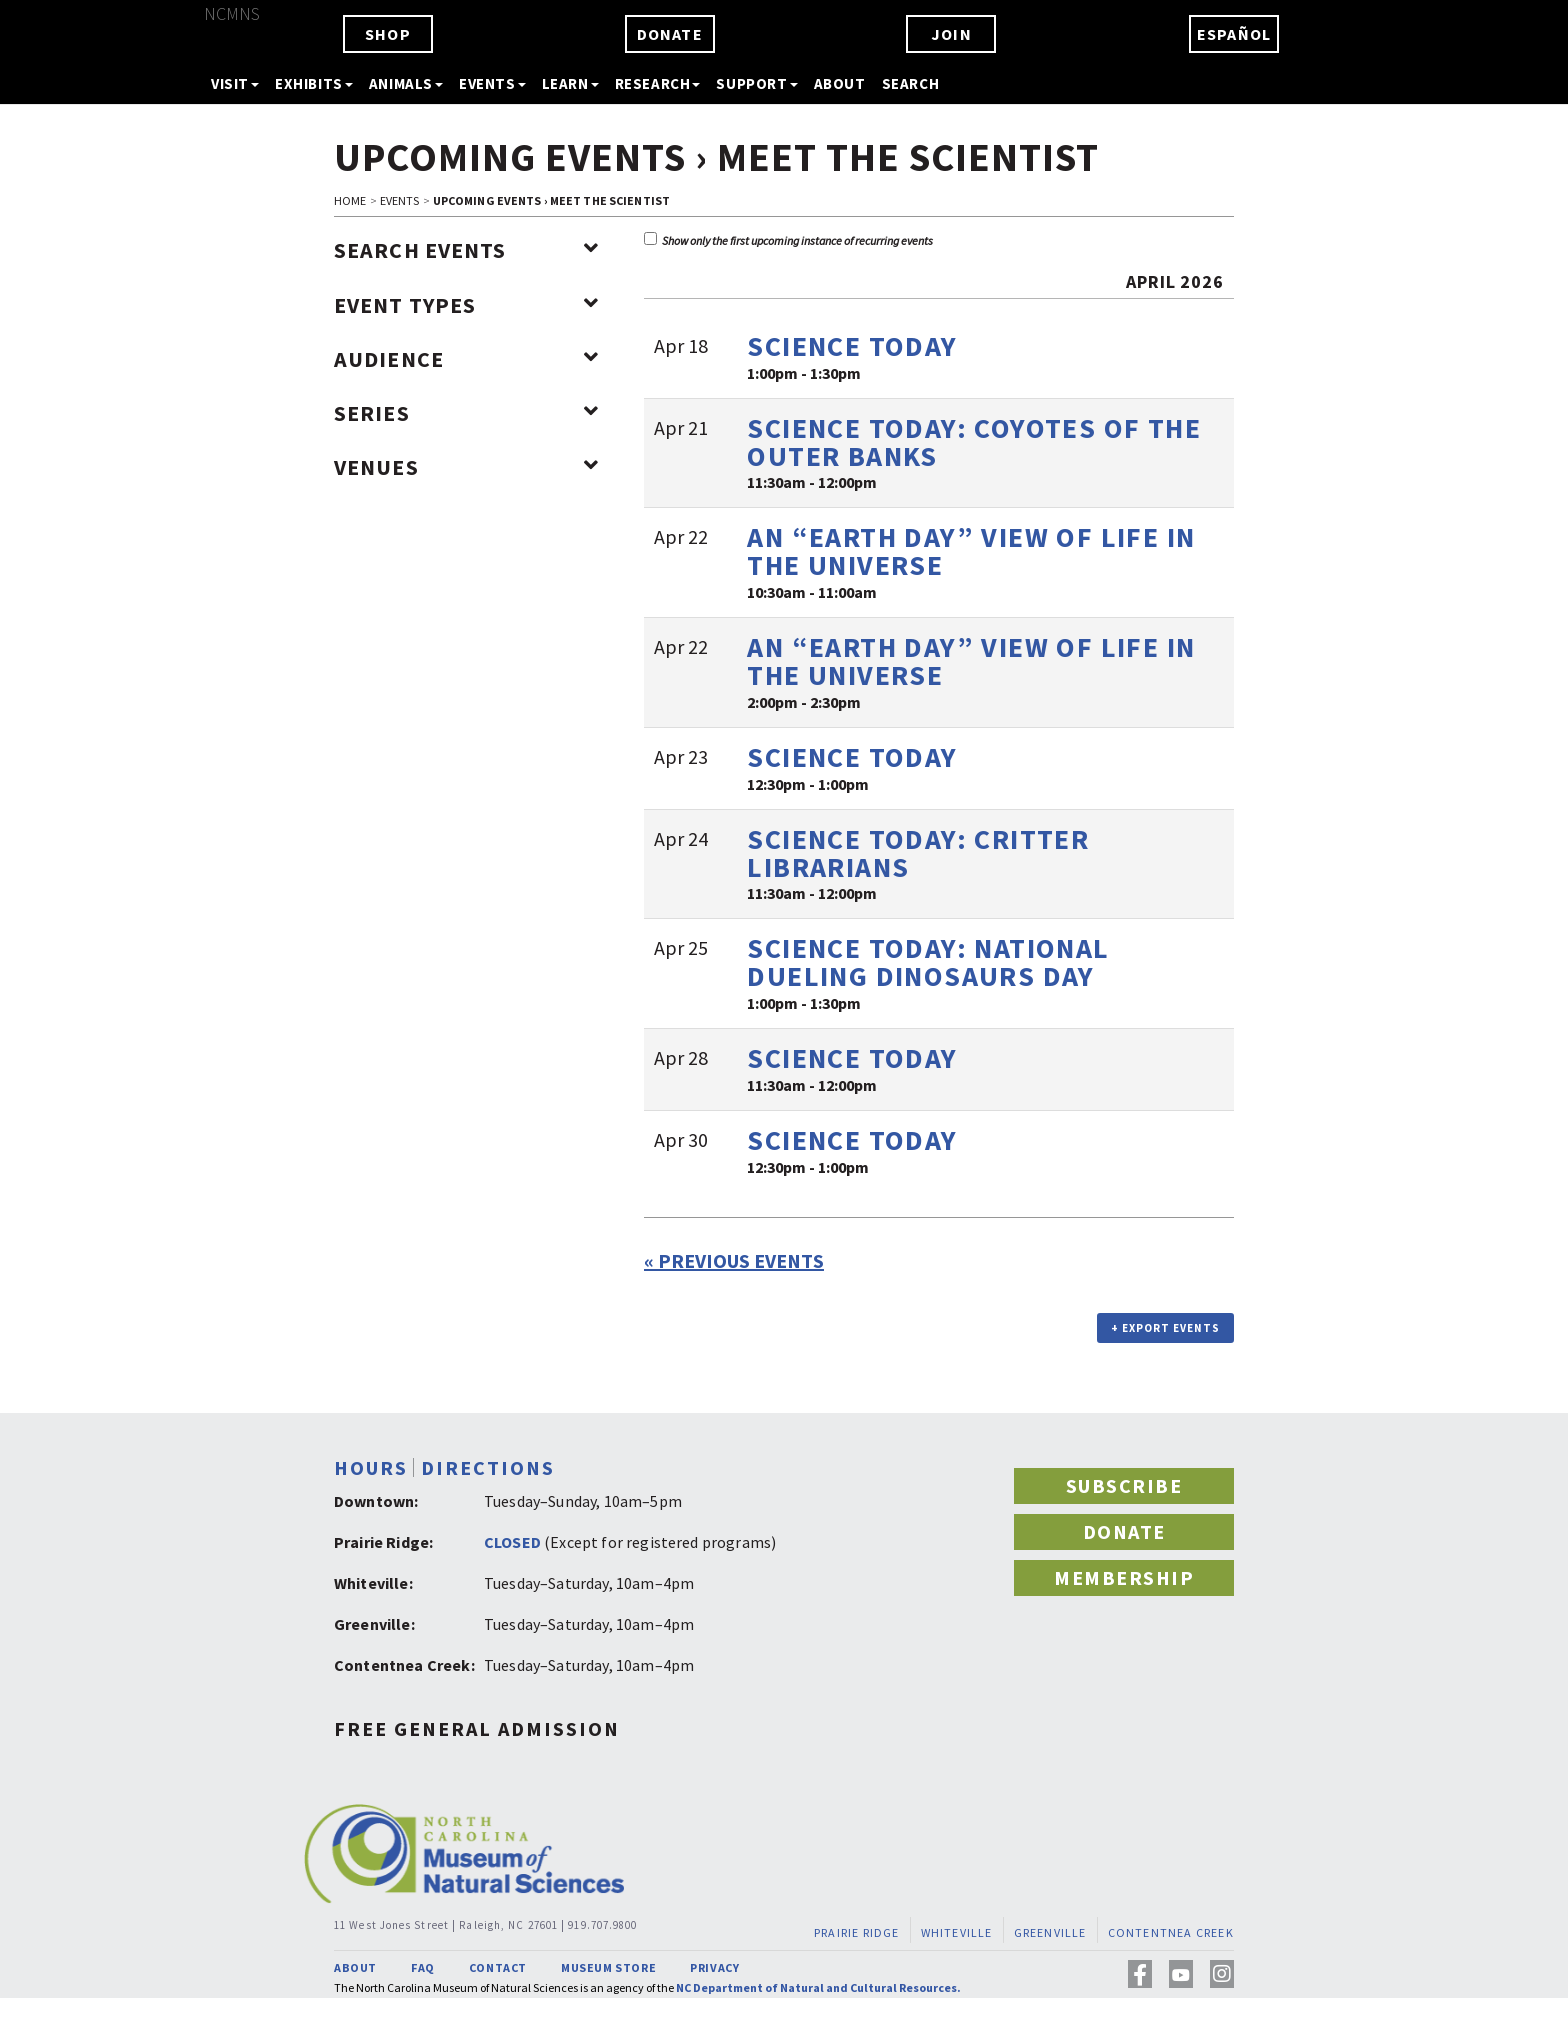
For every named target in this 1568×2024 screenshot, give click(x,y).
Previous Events (734, 1260)
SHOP (388, 34)
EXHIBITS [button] (314, 83)
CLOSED (512, 1542)
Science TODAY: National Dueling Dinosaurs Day (928, 962)
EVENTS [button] (492, 83)
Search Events (466, 250)
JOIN (951, 34)
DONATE (670, 34)
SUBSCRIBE (1124, 1485)
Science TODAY (852, 346)
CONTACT (498, 1967)
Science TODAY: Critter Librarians (918, 853)
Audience (466, 359)
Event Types (466, 305)
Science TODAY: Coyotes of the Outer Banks (974, 442)
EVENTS (400, 200)
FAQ (423, 1967)
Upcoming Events (510, 157)
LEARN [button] (570, 83)
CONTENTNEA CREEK (1171, 1932)
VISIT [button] (235, 83)
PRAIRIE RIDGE (857, 1932)
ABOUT (840, 83)
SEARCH (911, 83)
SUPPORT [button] (756, 83)
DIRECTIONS (488, 1467)
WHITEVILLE (957, 1932)
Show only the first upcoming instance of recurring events (788, 240)
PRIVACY (714, 1967)
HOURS (371, 1467)
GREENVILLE (1050, 1932)
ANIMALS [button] (406, 83)
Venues (466, 467)
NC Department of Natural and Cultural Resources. (818, 1987)
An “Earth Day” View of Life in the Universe (971, 551)
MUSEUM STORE (608, 1967)
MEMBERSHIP (1124, 1577)
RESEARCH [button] (658, 83)
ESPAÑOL (1234, 34)
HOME (350, 200)
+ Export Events (1165, 1328)
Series (466, 413)
